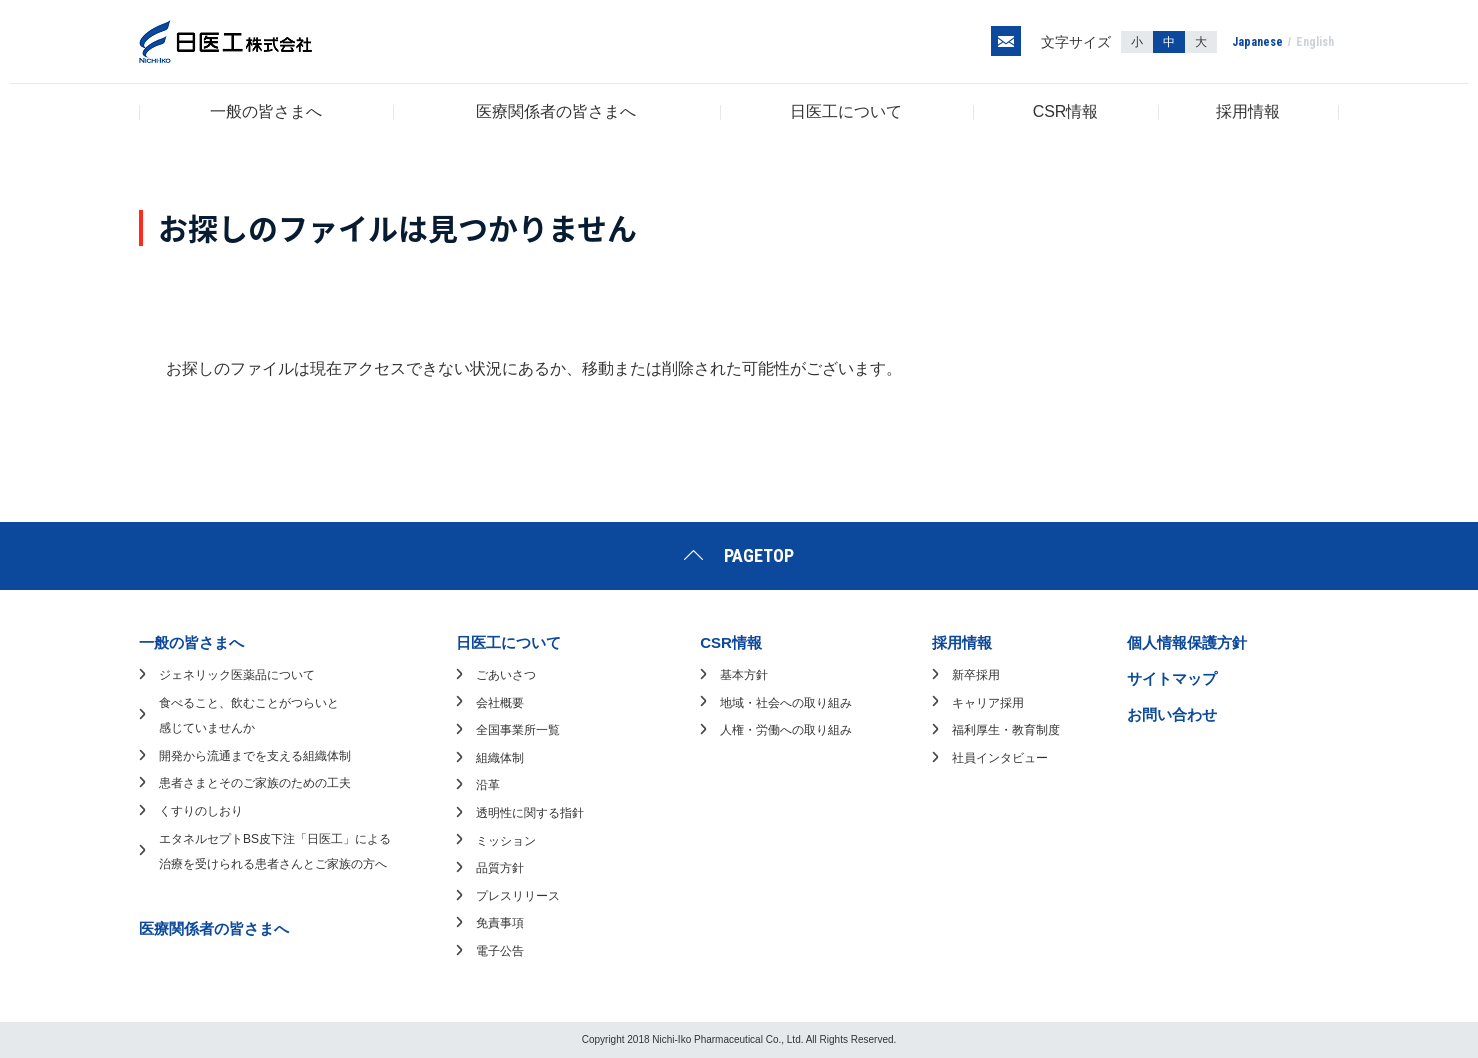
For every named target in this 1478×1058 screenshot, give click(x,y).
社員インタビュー (1000, 758)
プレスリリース (518, 896)
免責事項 (500, 923)
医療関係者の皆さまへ (556, 111)
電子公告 (500, 951)
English (1315, 42)
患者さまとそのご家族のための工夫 (255, 783)
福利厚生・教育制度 (1006, 730)
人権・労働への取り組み (786, 730)
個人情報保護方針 (1187, 642)
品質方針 (500, 868)
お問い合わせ (1172, 714)
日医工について (846, 111)
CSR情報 (1066, 111)
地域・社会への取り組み (786, 703)
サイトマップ (1172, 678)
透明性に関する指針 (530, 813)
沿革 (488, 785)
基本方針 (744, 675)
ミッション (506, 841)
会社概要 (500, 703)
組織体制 (500, 758)
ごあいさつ (506, 675)
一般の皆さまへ (266, 111)
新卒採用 (976, 675)
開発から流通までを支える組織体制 (255, 756)
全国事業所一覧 (518, 730)
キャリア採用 (988, 703)
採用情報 (1248, 111)
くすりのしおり (201, 811)
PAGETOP (759, 555)
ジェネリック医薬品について (237, 675)
